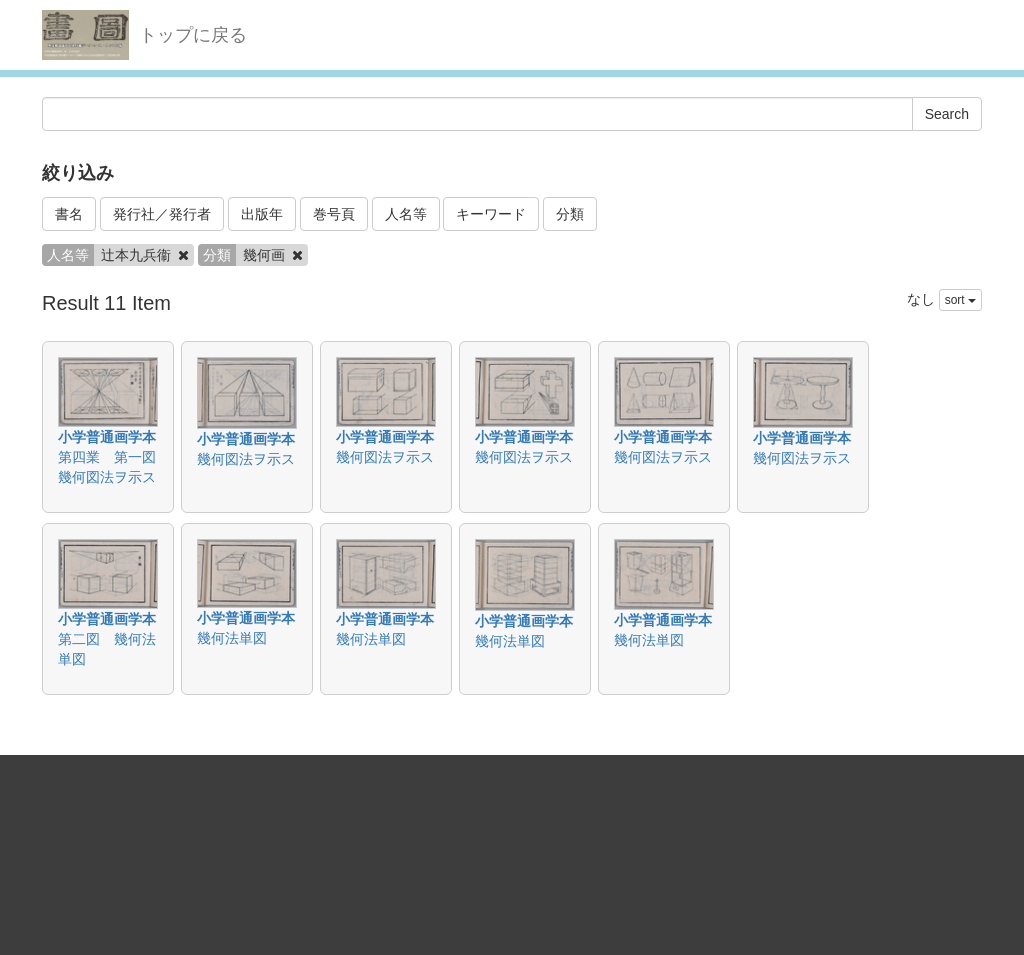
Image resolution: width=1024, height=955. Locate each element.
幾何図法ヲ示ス (246, 459)
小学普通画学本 (107, 437)
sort (960, 300)
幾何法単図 (232, 638)
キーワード (491, 214)
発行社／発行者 (162, 214)
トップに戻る (193, 35)
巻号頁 (334, 214)
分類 (570, 214)
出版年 (262, 214)
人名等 (406, 214)
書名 (69, 214)
